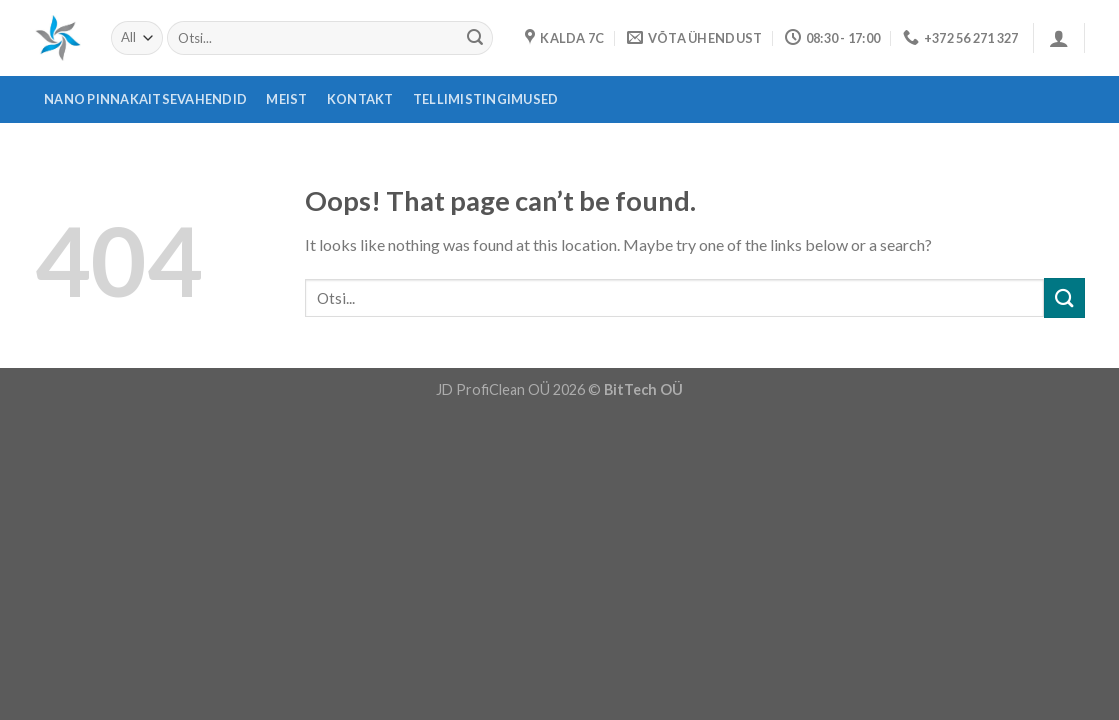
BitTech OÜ (643, 389)
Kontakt (360, 99)
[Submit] (475, 38)
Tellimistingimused (486, 99)
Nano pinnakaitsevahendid (145, 99)
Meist (286, 99)
